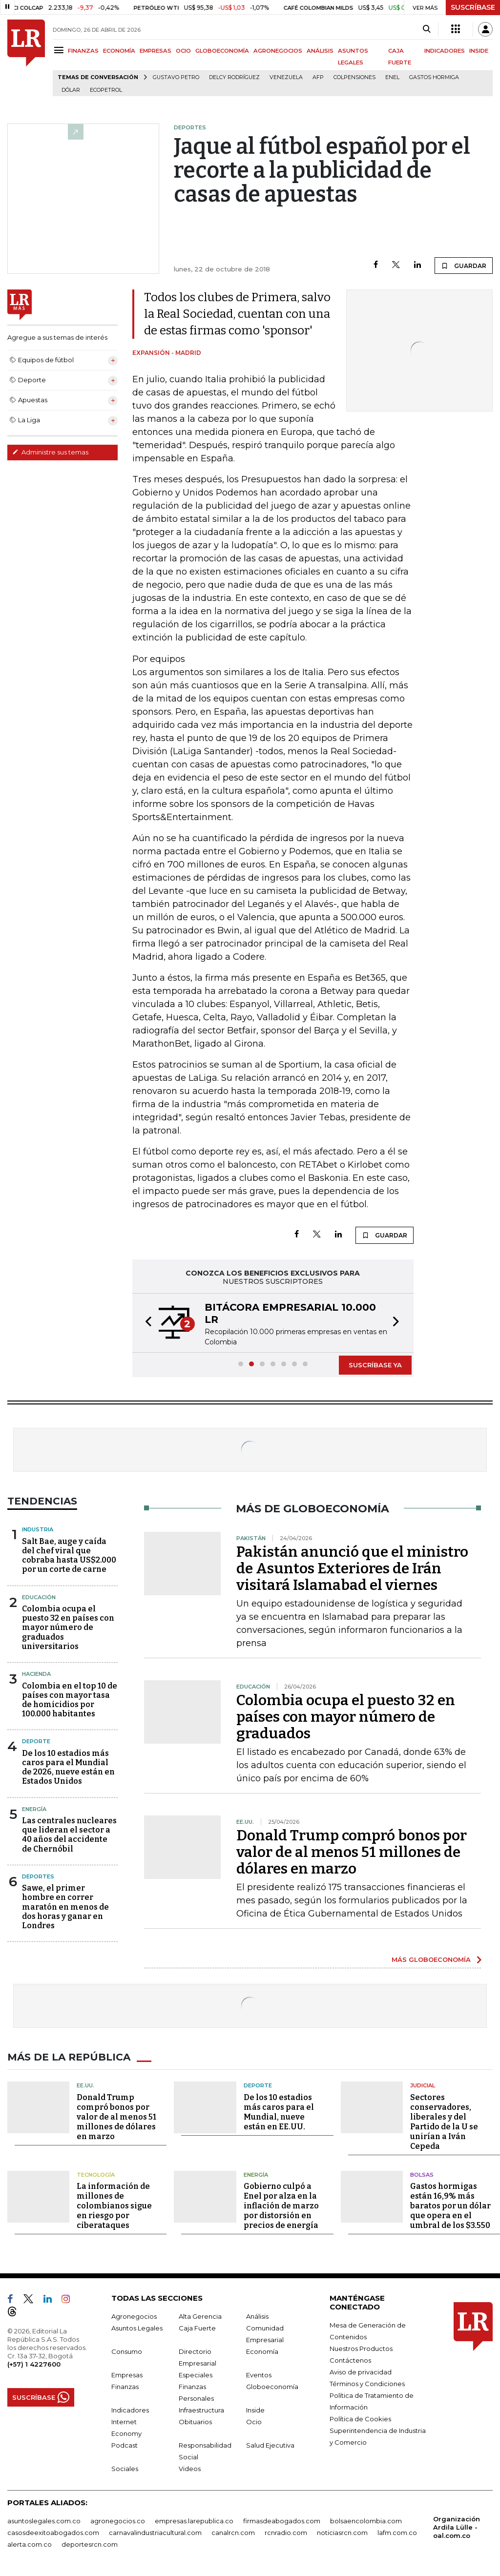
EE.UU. (85, 2085)
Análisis (257, 2316)
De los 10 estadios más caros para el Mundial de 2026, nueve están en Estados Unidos (68, 1767)
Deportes (38, 1876)
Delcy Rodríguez (234, 77)
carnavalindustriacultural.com (155, 2532)
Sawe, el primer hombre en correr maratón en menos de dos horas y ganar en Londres (65, 1906)
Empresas (127, 2375)
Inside (255, 2410)
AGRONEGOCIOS (277, 50)
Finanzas (125, 2387)
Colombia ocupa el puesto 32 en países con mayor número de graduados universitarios (68, 1627)
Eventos (258, 2375)
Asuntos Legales (137, 2328)
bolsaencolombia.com (366, 2521)
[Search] (426, 29)
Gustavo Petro (176, 77)
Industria (37, 1529)
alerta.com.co (29, 2544)
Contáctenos (350, 2360)
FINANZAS (83, 50)
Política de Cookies (360, 2419)
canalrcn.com (233, 2532)
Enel (392, 77)
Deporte (36, 1741)
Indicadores (130, 2410)
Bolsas (422, 2174)
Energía (34, 1809)
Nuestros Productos (361, 2348)
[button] (145, 1323)
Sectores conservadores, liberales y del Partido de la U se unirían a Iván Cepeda (444, 2122)
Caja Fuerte (197, 2328)
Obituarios (195, 2422)
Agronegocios (134, 2316)
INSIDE (478, 50)
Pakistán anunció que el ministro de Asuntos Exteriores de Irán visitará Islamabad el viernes (352, 1568)
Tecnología (96, 2174)
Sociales (124, 2469)
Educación (39, 1597)
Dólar (71, 90)
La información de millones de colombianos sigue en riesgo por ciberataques (114, 2206)
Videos (190, 2469)
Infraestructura (201, 2410)
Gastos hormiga (434, 77)
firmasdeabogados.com (281, 2521)
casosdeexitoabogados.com (53, 2532)
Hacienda (36, 1673)
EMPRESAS (155, 50)
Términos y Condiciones (367, 2384)
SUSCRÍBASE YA (375, 1365)
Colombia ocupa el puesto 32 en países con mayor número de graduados (345, 1716)
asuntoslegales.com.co (44, 2521)
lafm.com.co (397, 2532)
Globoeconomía (272, 2387)
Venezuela (286, 77)
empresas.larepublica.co (194, 2521)
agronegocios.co (117, 2521)
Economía (262, 2351)
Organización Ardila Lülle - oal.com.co (456, 2527)
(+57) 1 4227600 (34, 2364)
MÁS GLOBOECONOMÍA (431, 1959)
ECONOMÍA (119, 50)
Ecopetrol (106, 90)
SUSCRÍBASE (473, 7)
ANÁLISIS (320, 50)
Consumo (126, 2351)
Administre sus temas (50, 452)
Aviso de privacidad (361, 2372)
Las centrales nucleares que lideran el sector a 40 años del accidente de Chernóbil (69, 1835)
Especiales (195, 2375)
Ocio (254, 2422)
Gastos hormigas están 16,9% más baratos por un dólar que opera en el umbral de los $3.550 (450, 2206)
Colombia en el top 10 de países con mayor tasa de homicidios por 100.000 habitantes (69, 1700)
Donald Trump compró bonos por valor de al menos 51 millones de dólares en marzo (351, 1852)
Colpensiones (354, 77)
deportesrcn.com (90, 2544)
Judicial (422, 2085)
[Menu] (60, 50)
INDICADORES (444, 50)
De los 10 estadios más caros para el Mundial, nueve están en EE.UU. (279, 2112)
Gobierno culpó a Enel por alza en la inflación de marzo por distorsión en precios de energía (281, 2206)
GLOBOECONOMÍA (222, 50)
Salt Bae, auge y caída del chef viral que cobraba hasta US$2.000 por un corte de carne (69, 1555)
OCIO (183, 50)
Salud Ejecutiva (270, 2445)
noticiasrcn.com (342, 2532)
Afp (318, 77)
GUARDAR (463, 265)
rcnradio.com (286, 2532)
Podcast (124, 2445)
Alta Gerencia (200, 2316)
